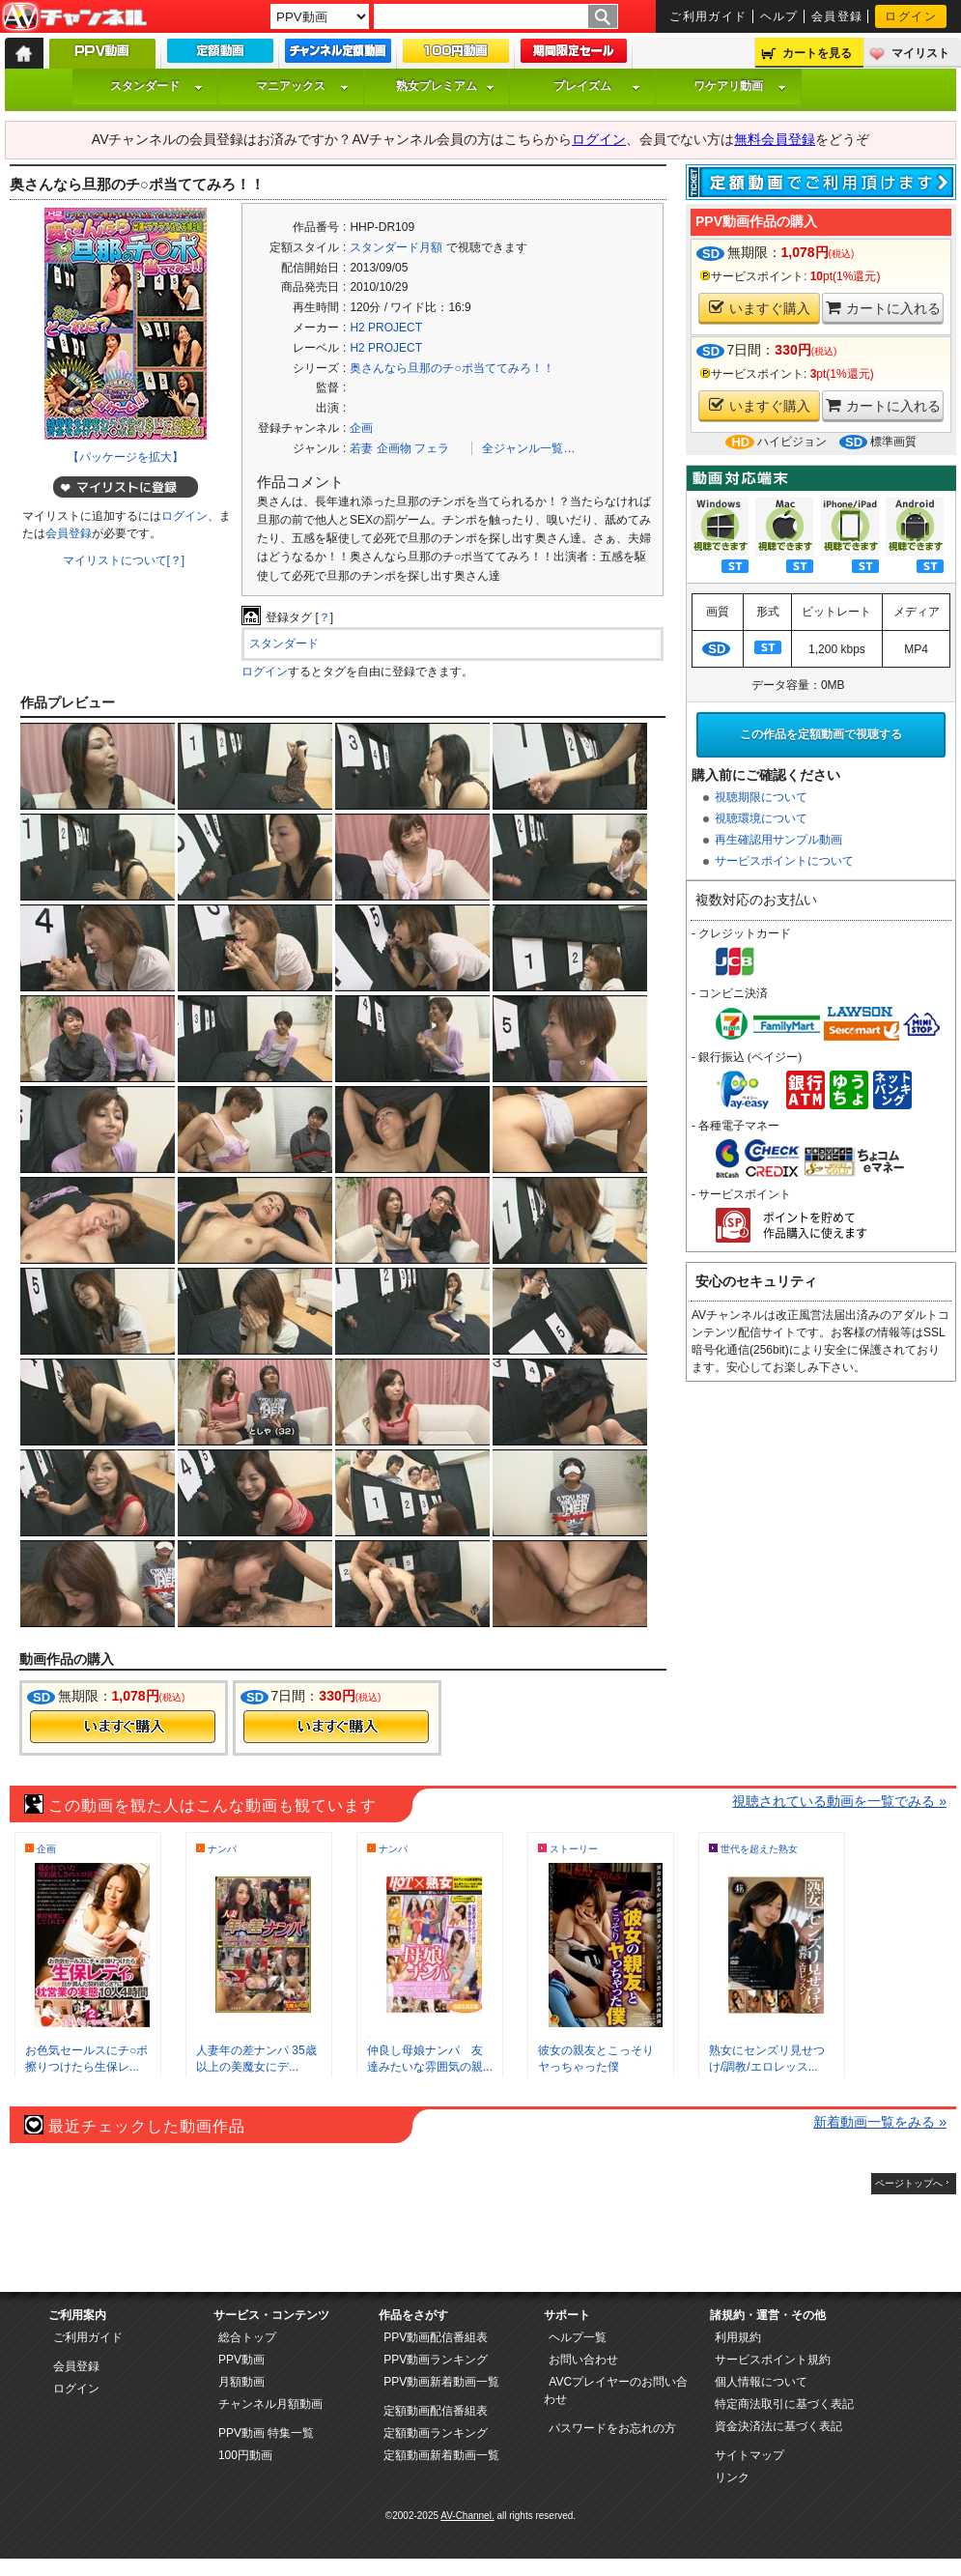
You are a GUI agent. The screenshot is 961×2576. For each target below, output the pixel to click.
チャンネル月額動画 (270, 2404)
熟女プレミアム (445, 86)
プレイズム (596, 86)
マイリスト (920, 53)
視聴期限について (761, 797)
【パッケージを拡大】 (126, 457)
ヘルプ (779, 16)
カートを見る (817, 53)
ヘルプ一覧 (578, 2337)
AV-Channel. (467, 2515)
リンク (732, 2477)
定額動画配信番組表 (435, 2411)
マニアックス (302, 86)
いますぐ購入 (759, 308)
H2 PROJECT (386, 327)
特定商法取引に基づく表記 (784, 2404)
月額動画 (241, 2382)
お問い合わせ (583, 2359)
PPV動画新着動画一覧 (441, 2382)
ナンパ (222, 1849)
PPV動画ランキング (435, 2359)
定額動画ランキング (435, 2433)
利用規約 (738, 2337)
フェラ (431, 448)
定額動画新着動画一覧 (441, 2455)
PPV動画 (241, 2359)
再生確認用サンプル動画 (778, 839)
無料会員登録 (774, 139)
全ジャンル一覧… (528, 448)
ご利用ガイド (708, 16)
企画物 (394, 448)
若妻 (361, 448)
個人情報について (761, 2382)
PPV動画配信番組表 (435, 2337)
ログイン (911, 16)
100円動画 (245, 2455)
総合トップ (247, 2337)
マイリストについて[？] (124, 560)
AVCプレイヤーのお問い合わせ (616, 2390)
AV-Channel (74, 17)
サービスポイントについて (784, 861)
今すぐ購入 (122, 1726)
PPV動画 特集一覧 (266, 2433)
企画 (361, 428)
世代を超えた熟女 (759, 1849)
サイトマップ (749, 2455)
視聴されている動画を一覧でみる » (839, 1801)
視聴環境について (761, 818)
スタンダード (156, 86)
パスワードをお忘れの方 (612, 2428)
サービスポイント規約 (773, 2359)
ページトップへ (909, 2183)
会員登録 (837, 16)
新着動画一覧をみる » (880, 2122)
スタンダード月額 (396, 247)
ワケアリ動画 (739, 86)
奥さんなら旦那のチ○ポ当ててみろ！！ (451, 368)
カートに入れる (883, 308)
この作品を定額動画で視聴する (821, 734)
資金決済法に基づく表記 (778, 2426)
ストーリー (574, 1849)
